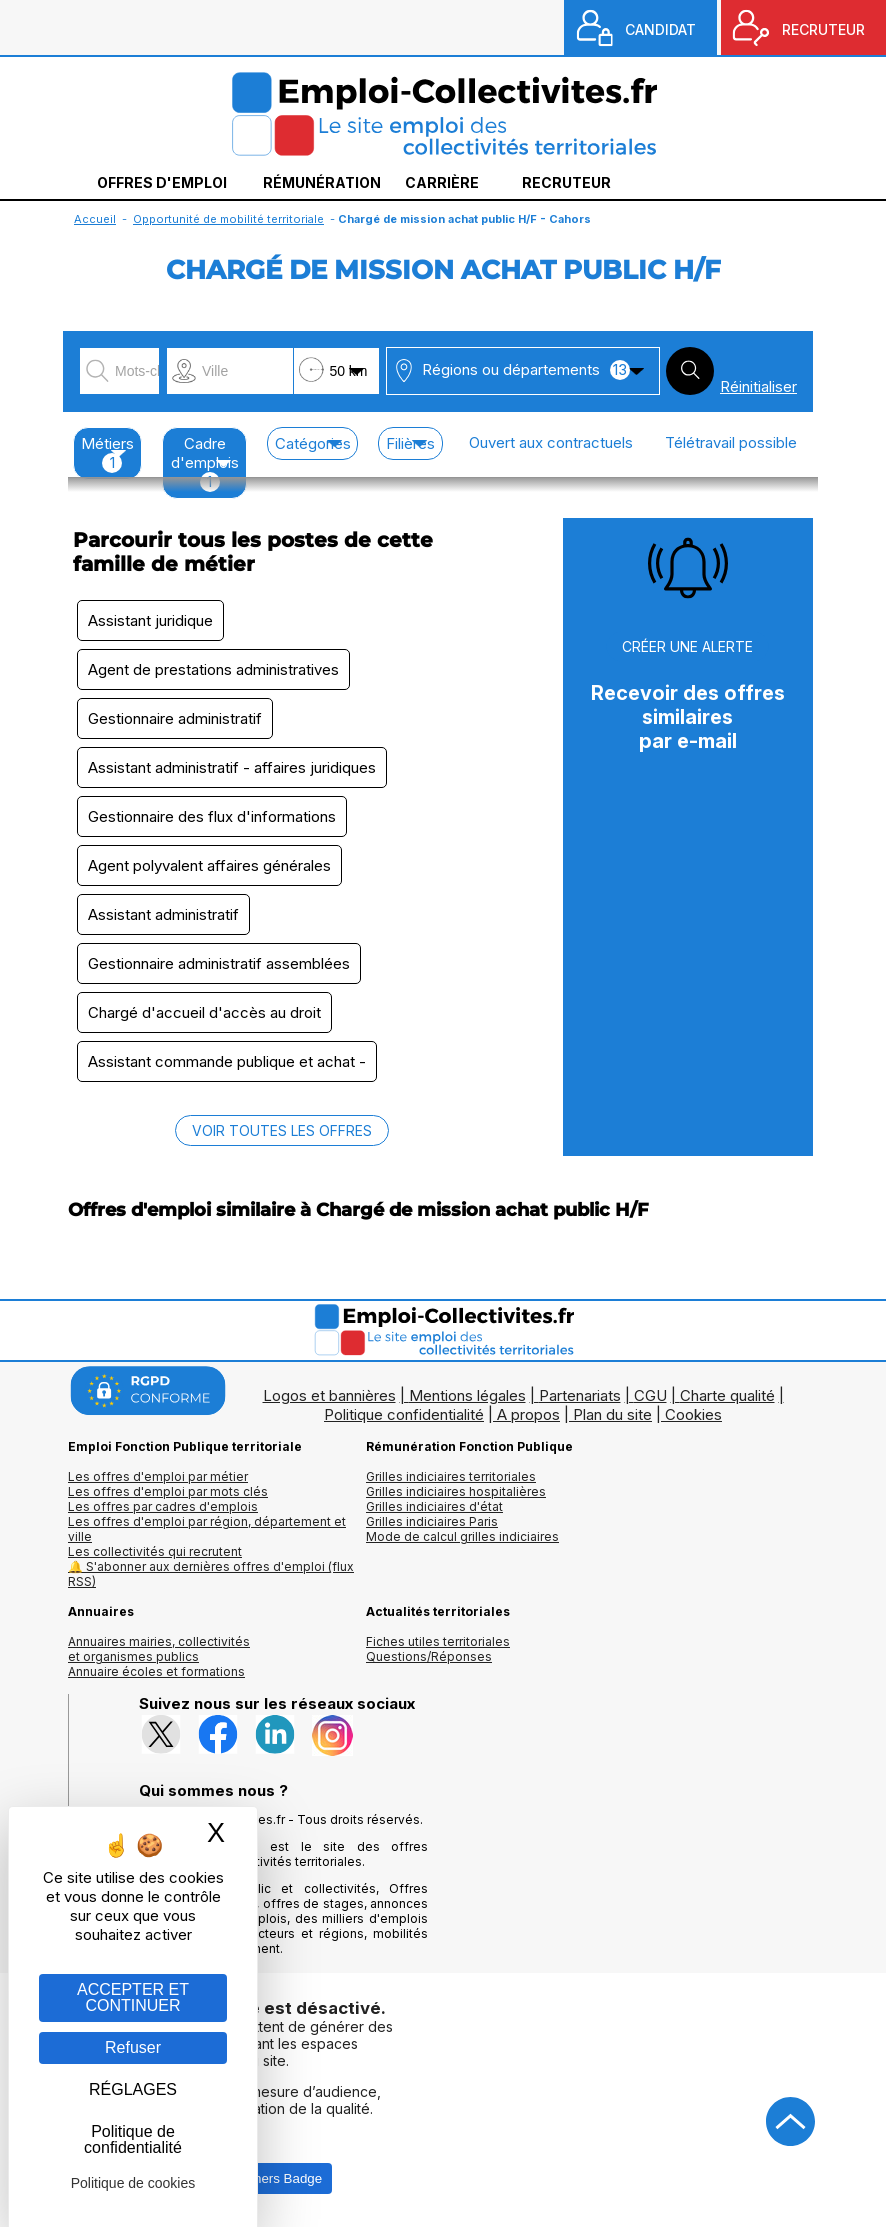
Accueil (95, 219)
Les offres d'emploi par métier (158, 1476)
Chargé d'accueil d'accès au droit (204, 1012)
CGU (650, 1395)
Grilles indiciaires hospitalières (456, 1491)
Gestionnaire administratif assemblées (219, 963)
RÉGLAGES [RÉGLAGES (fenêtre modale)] (133, 2089)
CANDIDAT (660, 29)
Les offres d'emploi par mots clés (168, 1491)
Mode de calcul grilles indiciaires (462, 1536)
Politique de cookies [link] (133, 2183)
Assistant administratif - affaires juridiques (232, 767)
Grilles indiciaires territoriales (451, 1476)
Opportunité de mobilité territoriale (228, 219)
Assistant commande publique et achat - (227, 1061)
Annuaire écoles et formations (156, 1671)
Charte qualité (727, 1395)
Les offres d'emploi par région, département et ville (207, 1529)
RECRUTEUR (823, 29)
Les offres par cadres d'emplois (163, 1506)
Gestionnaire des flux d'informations (212, 816)
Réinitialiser (758, 386)
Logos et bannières (329, 1395)
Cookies (693, 1414)
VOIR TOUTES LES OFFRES (282, 1130)
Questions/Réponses (429, 1656)
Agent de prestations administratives (213, 669)
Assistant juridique (150, 620)
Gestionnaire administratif (175, 718)
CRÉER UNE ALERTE (687, 646)
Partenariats (580, 1395)
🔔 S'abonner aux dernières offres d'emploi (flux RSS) (211, 1574)
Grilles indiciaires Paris (432, 1521)
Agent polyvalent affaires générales (209, 865)
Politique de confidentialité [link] (133, 2139)
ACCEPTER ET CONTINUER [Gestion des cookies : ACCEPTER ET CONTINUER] (133, 1997)
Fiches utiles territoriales (438, 1641)
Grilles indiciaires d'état (434, 1506)
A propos (528, 1414)
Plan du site (612, 1414)
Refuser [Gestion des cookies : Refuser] (133, 2047)
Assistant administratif (163, 914)
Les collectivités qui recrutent (155, 1551)
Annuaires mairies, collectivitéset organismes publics (159, 1649)
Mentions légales (467, 1395)
